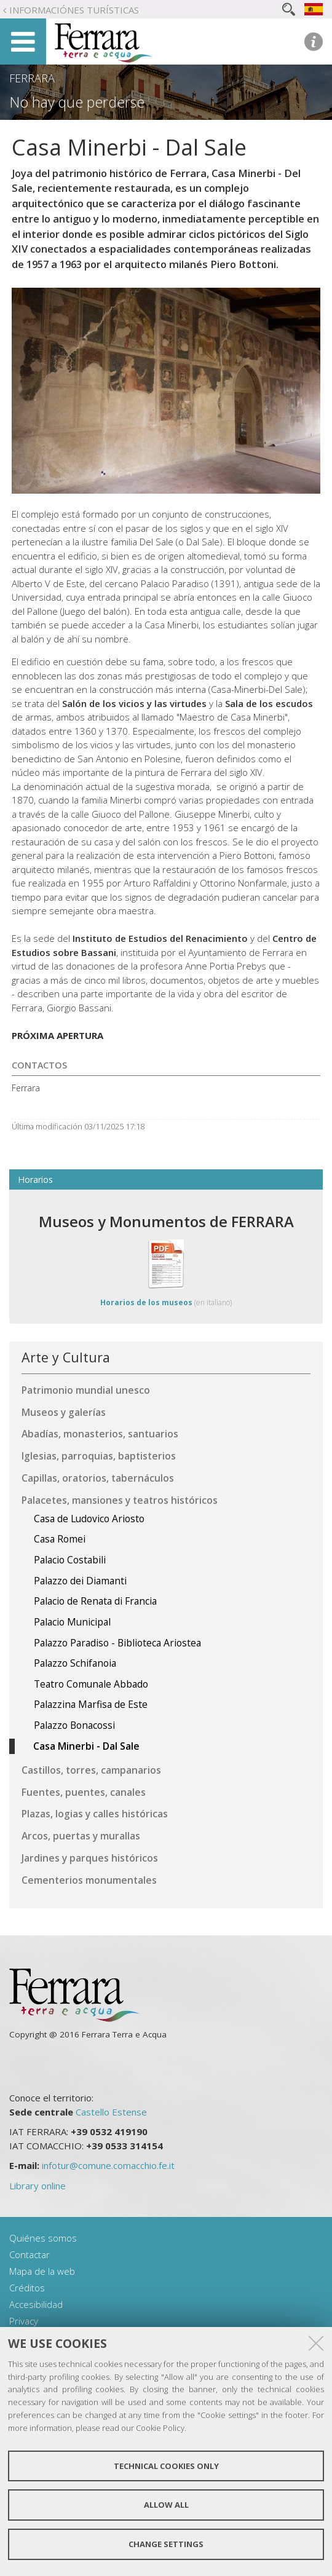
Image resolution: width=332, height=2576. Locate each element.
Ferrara (32, 78)
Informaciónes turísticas (74, 10)
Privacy (23, 2321)
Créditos (27, 2288)
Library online (37, 2185)
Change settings (166, 2544)
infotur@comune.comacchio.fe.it (108, 2165)
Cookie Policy (160, 2427)
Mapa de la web (42, 2271)
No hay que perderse (76, 102)
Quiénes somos (43, 2238)
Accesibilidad (36, 2304)
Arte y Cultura (66, 1357)
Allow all (166, 2504)
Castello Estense (111, 2112)
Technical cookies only (166, 2465)
